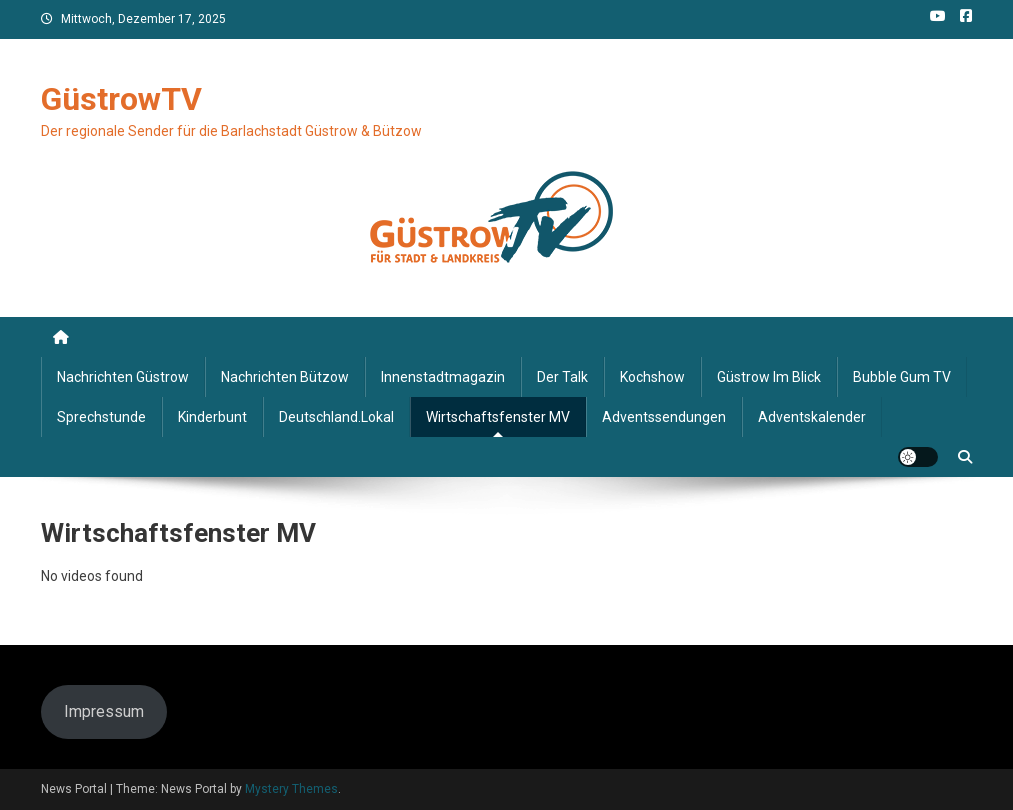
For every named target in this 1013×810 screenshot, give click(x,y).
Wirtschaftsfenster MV (498, 417)
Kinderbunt (212, 417)
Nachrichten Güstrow (123, 377)
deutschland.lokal (336, 417)
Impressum (104, 711)
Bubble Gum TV (902, 377)
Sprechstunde (101, 417)
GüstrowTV (121, 99)
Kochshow (652, 377)
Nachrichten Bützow (285, 377)
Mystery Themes (291, 789)
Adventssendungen (664, 417)
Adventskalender (812, 417)
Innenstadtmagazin (443, 377)
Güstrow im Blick (769, 377)
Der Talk (562, 377)
